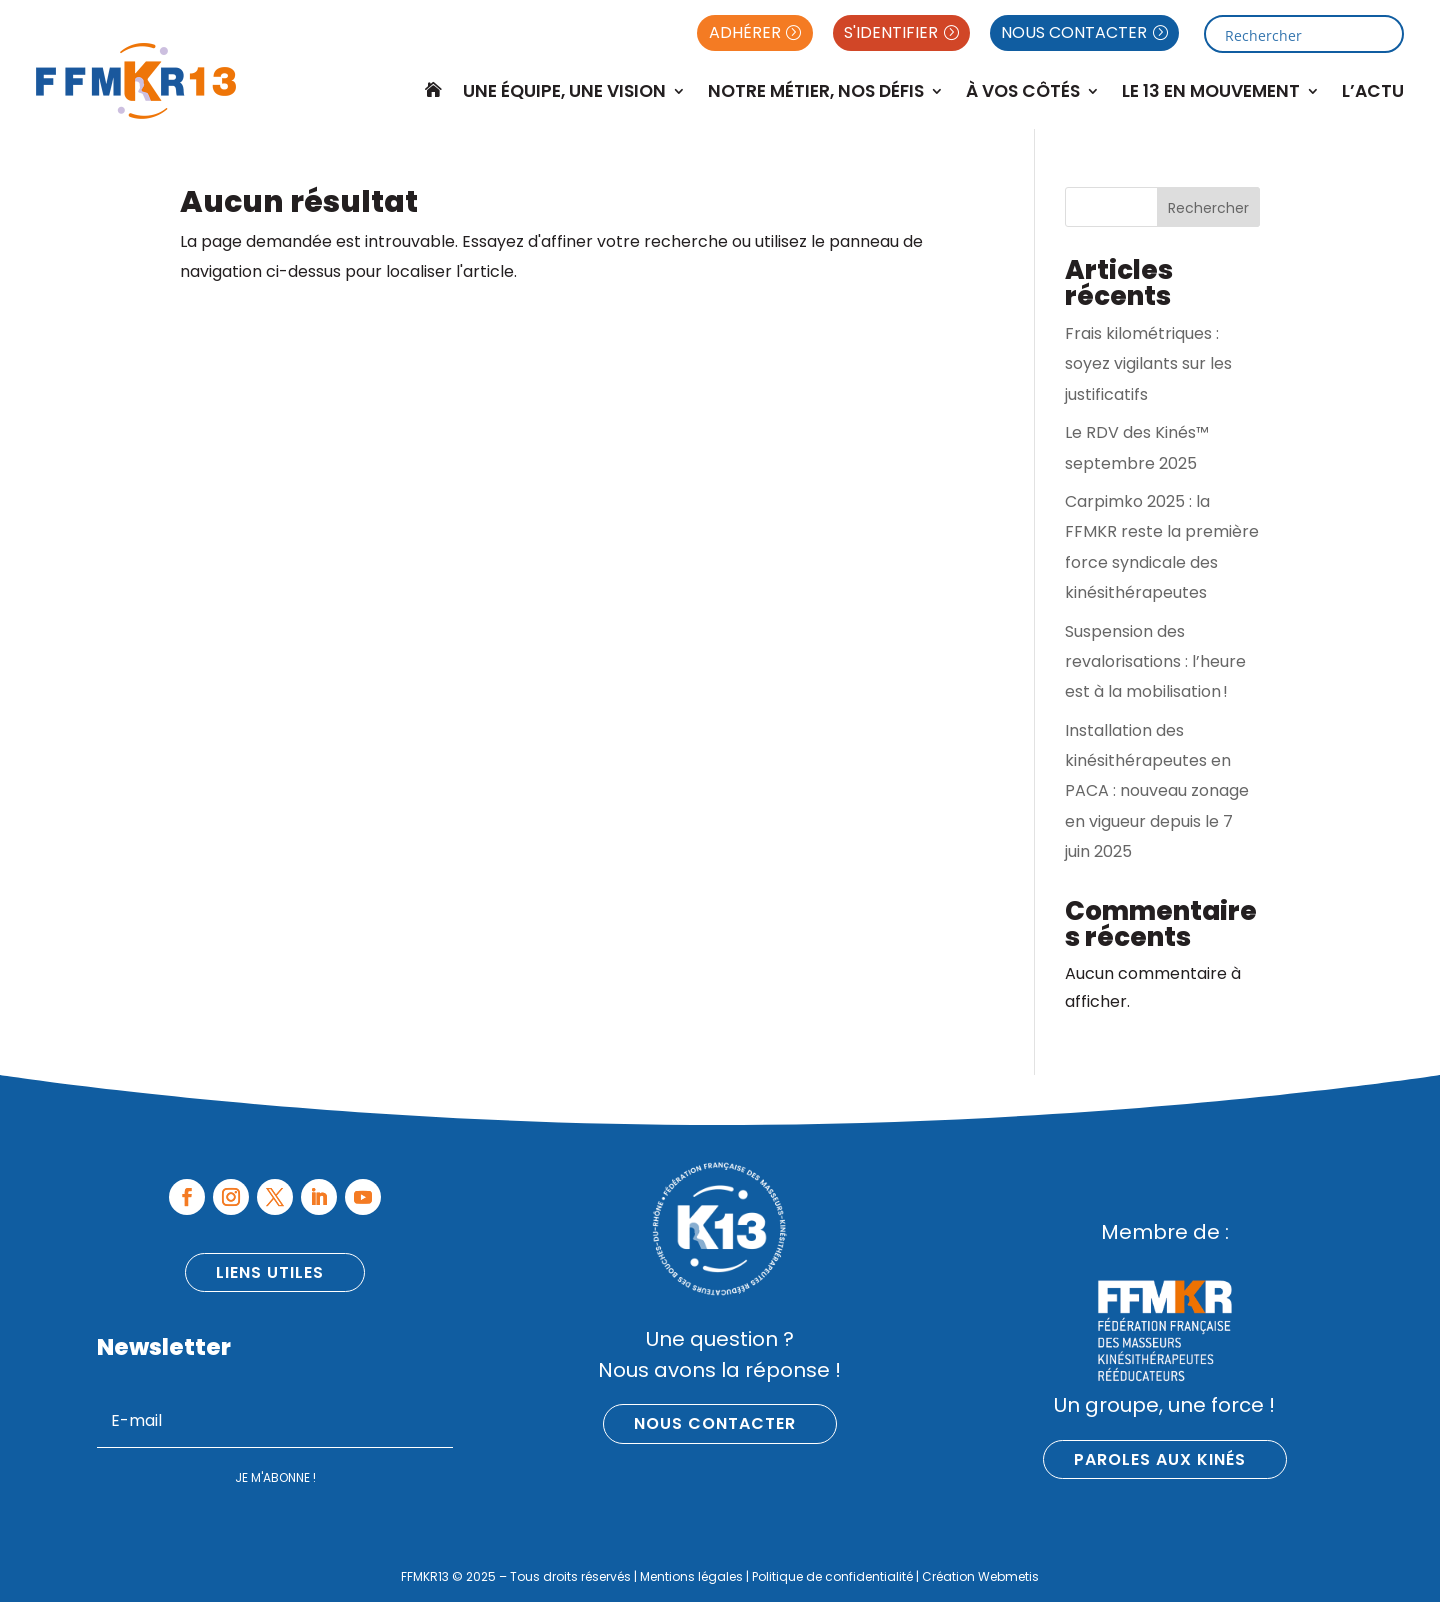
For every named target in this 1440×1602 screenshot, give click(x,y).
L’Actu (1373, 91)
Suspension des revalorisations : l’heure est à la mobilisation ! (1155, 662)
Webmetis (1008, 1576)
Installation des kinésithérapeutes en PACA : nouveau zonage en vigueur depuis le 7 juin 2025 (1157, 791)
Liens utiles (270, 1272)
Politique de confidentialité (832, 1576)
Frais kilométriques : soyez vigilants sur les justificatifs (1148, 364)
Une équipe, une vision (564, 91)
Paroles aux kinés (1160, 1459)
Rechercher (1208, 208)
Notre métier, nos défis (816, 91)
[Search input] (1296, 34)
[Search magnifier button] (1385, 34)
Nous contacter (715, 1423)
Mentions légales (691, 1576)
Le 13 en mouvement (1211, 91)
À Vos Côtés (1023, 91)
